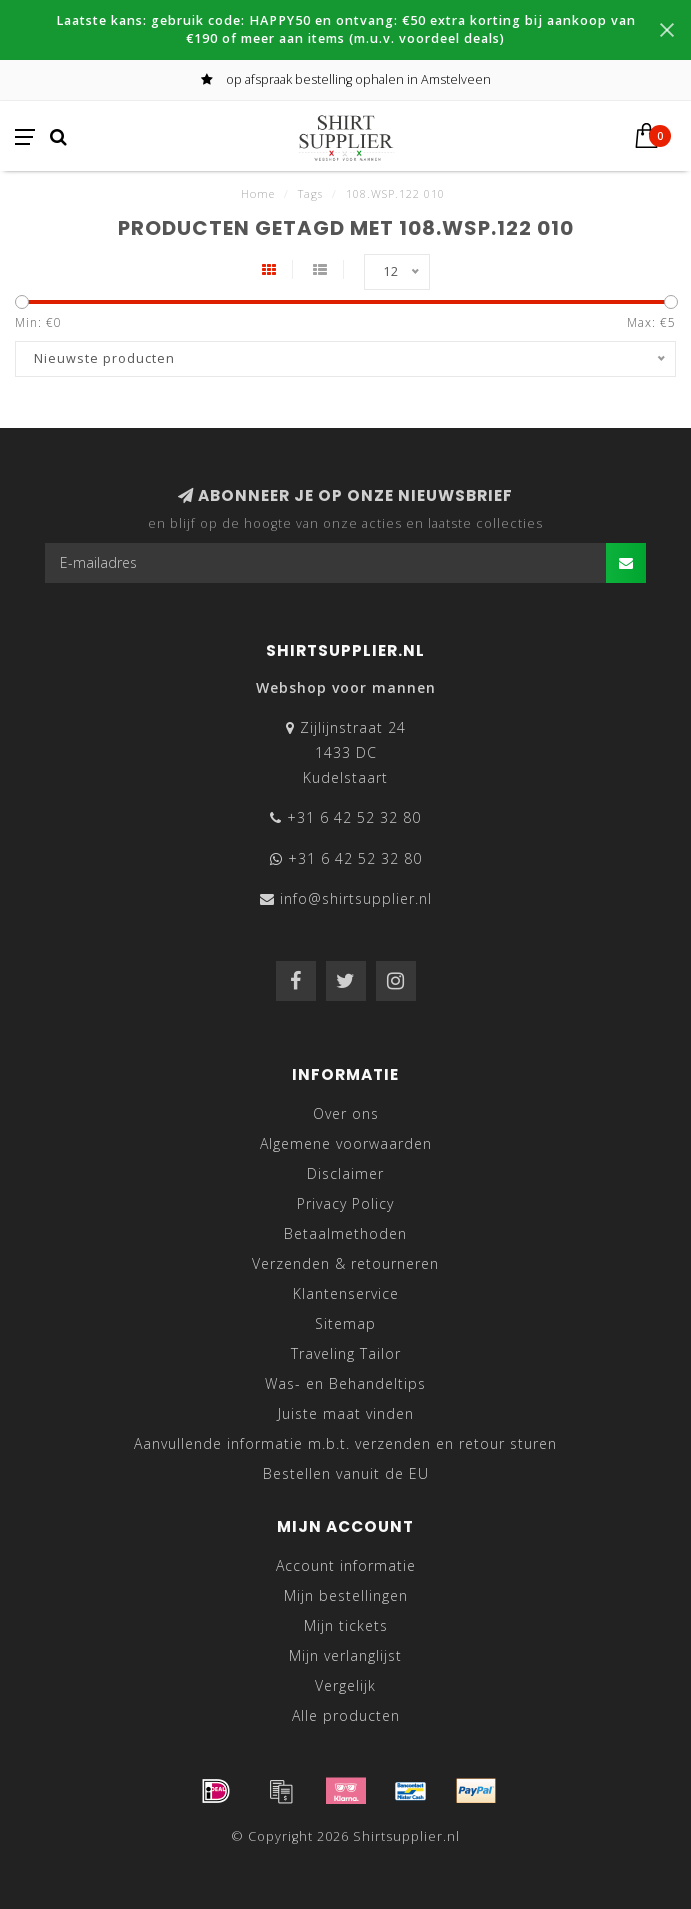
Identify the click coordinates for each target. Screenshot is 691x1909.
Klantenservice (346, 1293)
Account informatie (346, 1565)
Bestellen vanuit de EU (346, 1473)
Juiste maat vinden (346, 1413)
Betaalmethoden (345, 1233)
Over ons (346, 1113)
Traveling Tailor (346, 1353)
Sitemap (345, 1323)
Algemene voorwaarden (346, 1143)
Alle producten (346, 1715)
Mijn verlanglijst (345, 1655)
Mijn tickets (346, 1625)
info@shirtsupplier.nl (356, 898)
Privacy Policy (345, 1203)
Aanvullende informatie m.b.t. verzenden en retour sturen (345, 1443)
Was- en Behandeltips (345, 1383)
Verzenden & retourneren (345, 1263)
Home (258, 193)
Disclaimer (345, 1173)
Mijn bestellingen (346, 1595)
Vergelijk (345, 1685)
